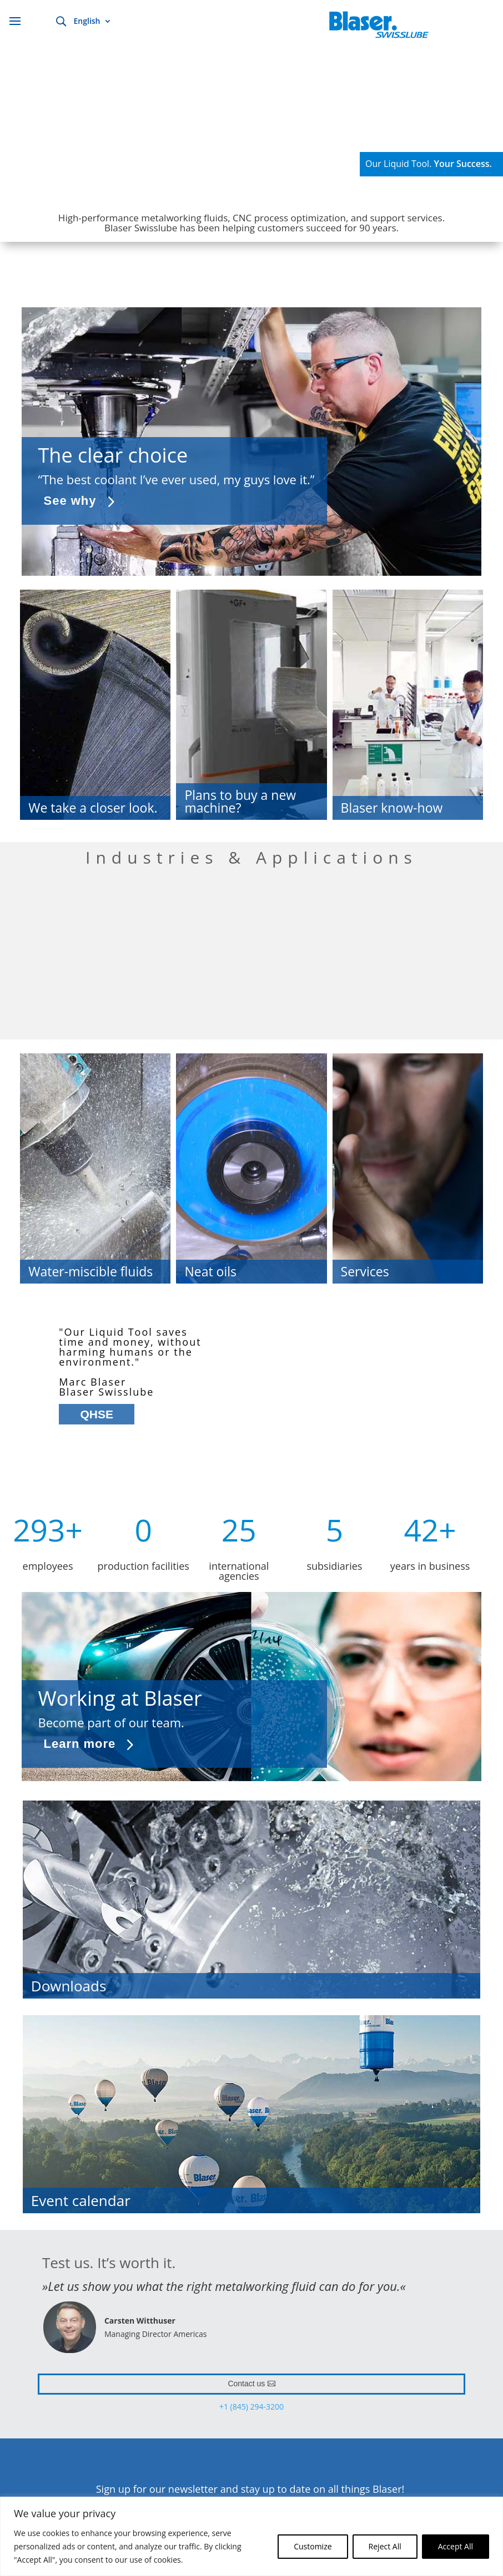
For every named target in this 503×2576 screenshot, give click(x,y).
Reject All (385, 2546)
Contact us (246, 2383)
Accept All (455, 2546)
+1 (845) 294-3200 (251, 2406)
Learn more (80, 1744)
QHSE (96, 1414)
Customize (312, 2546)
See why (70, 501)
